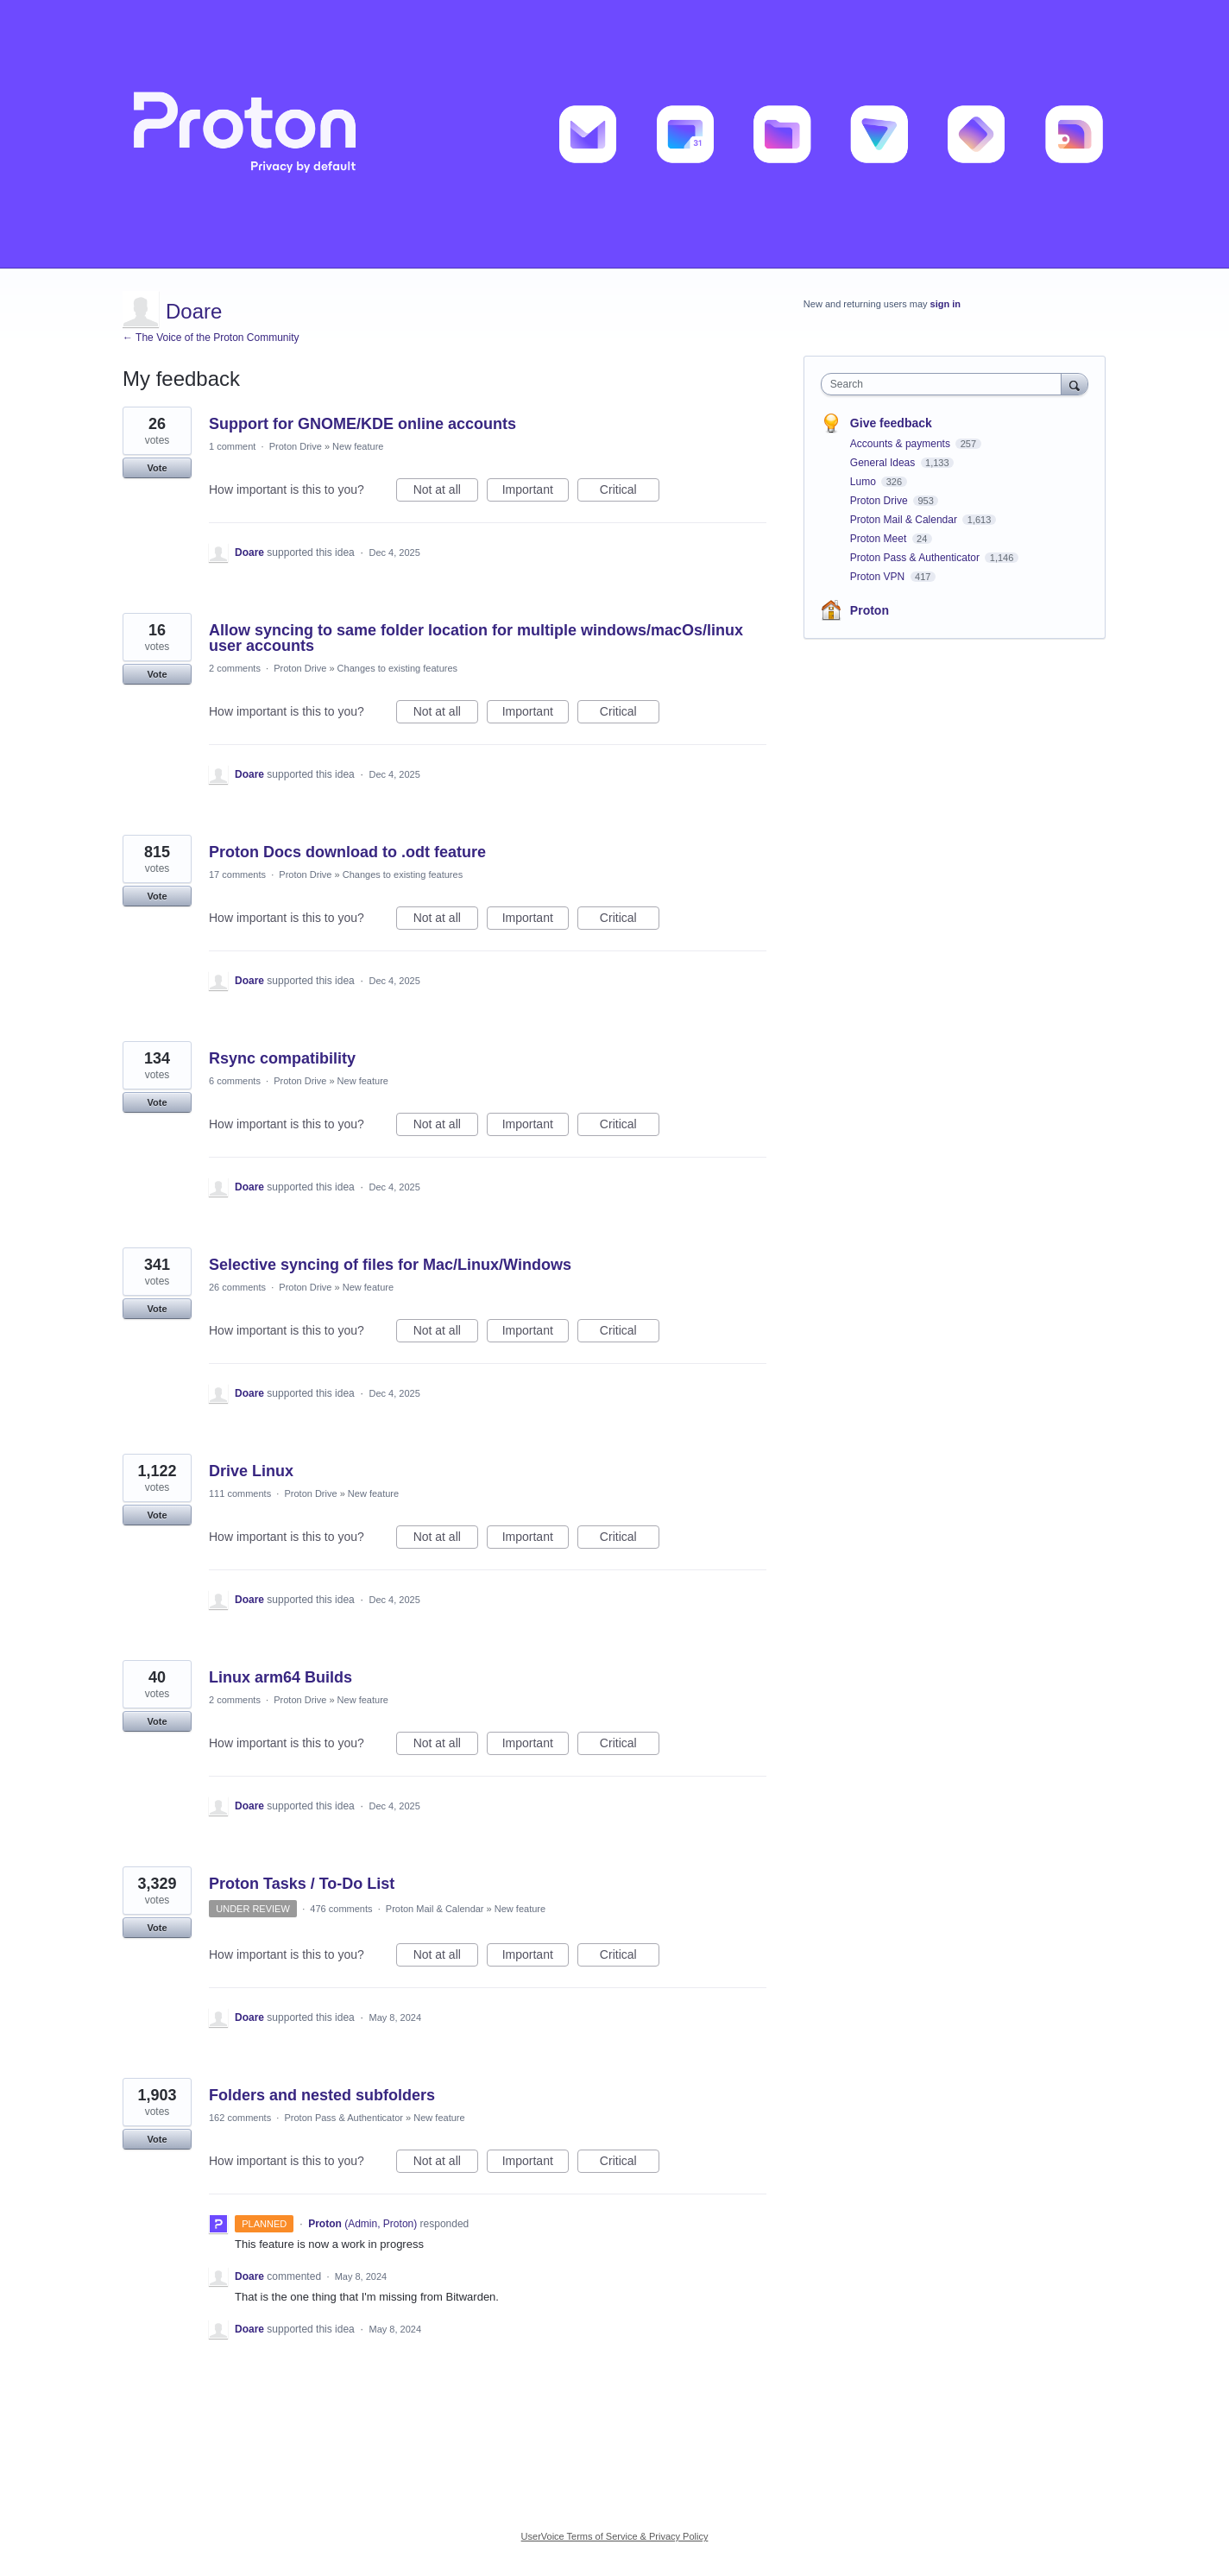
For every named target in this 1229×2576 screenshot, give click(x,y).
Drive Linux (251, 1471)
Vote (157, 468)
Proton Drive (295, 446)
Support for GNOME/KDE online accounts (362, 423)
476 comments (341, 1909)
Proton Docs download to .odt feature (347, 852)
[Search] (1074, 384)
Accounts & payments (901, 444)
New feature (357, 446)
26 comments (237, 1287)
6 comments (235, 1081)
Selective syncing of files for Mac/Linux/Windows (390, 1264)
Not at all (445, 492)
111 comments (240, 1493)
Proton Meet (880, 539)
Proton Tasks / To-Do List (301, 1883)
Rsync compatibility (282, 1058)
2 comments (235, 668)
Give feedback (891, 423)
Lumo (864, 482)
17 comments (237, 874)
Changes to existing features (397, 668)
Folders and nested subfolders (322, 2095)
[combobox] (945, 384)
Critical (629, 492)
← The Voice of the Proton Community (211, 337)
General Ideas (884, 463)
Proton (869, 610)
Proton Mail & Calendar (435, 1909)
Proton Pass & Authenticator (343, 2117)
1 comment (232, 446)
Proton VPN (879, 577)
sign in (945, 304)
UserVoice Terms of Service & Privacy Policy (615, 2536)
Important (535, 492)
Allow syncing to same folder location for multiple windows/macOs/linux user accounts (476, 638)
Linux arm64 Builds (280, 1677)
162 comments (240, 2117)
